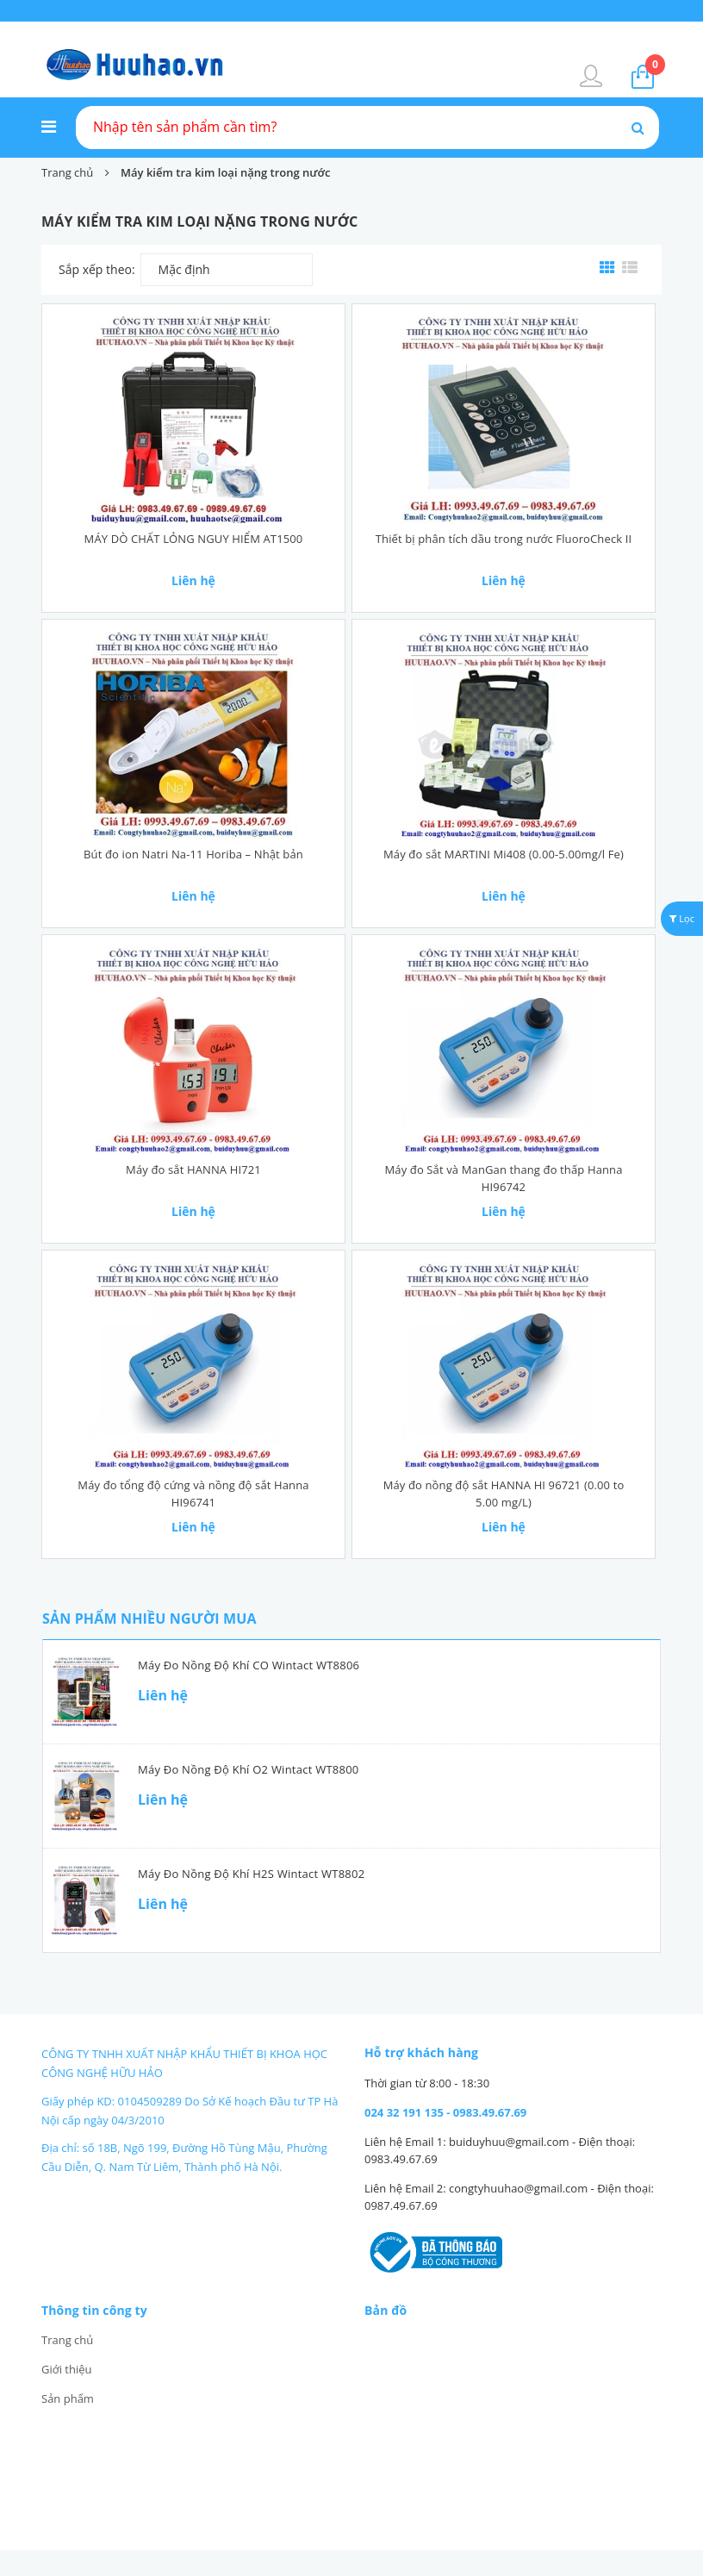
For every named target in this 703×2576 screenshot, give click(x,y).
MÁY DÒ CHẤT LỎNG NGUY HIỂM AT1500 (193, 538)
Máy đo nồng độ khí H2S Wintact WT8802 (251, 1873)
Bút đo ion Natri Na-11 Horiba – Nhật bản (193, 854)
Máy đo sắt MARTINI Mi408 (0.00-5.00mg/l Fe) (503, 854)
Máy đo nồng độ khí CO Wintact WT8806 (248, 1665)
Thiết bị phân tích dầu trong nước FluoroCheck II (503, 538)
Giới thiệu (66, 2369)
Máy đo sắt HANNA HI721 (193, 1169)
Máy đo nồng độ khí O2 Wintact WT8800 (248, 1769)
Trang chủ (67, 2340)
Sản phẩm (67, 2398)
